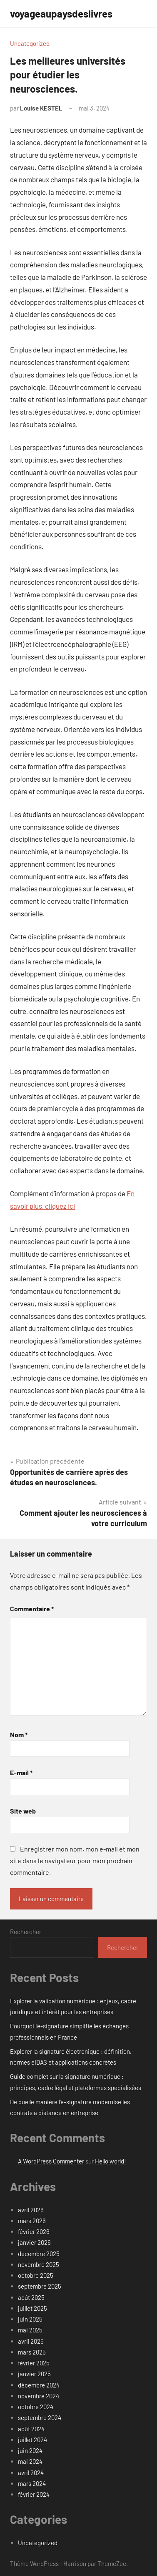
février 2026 (34, 2231)
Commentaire (32, 1609)
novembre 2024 (38, 2396)
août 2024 (31, 2429)
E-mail (21, 1772)
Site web (23, 1811)
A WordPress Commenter (51, 2161)
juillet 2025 (32, 2308)
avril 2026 (31, 2210)
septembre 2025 (39, 2286)
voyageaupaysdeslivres (61, 14)
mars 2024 (32, 2483)
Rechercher (25, 1931)
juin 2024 (30, 2450)
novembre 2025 (38, 2264)
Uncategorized (30, 43)
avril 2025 (31, 2341)
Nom (18, 1734)
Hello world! (110, 2161)
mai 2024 (30, 2461)
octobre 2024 (35, 2406)
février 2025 (34, 2363)
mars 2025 (32, 2352)
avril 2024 (31, 2472)
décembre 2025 (39, 2253)
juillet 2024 (32, 2439)
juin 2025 (30, 2319)
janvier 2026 (34, 2242)
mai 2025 (30, 2330)
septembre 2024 (39, 2417)
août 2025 (31, 2297)
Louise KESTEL (41, 108)
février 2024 (34, 2494)
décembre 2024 (39, 2385)
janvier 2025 (34, 2373)
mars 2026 (32, 2220)
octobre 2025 (35, 2275)
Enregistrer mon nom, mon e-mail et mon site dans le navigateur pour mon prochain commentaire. (75, 1860)
